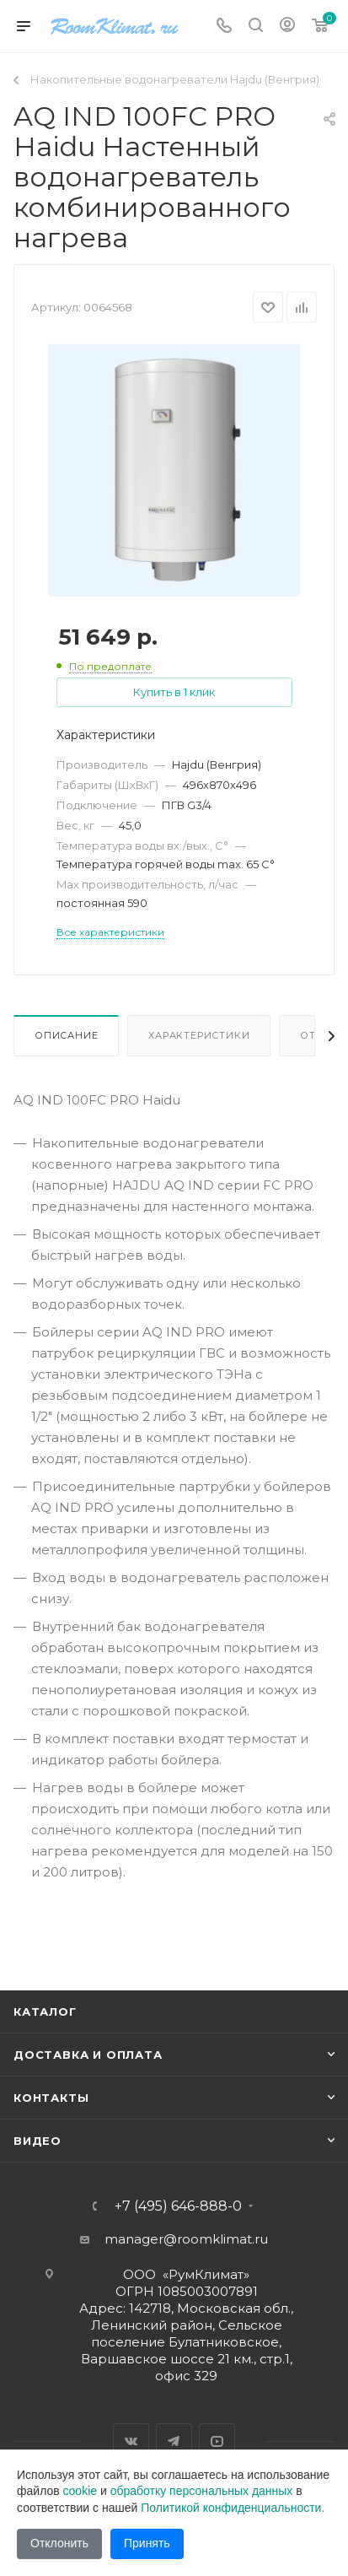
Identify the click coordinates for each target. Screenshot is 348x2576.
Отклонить (59, 2543)
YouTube (217, 2441)
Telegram (174, 2441)
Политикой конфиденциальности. (232, 2507)
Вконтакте (131, 2441)
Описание (66, 1035)
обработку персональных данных (201, 2491)
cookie (80, 2491)
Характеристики (198, 1035)
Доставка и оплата (88, 2054)
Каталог (45, 2011)
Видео (37, 2140)
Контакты (50, 2097)
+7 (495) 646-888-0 (178, 2206)
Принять (147, 2543)
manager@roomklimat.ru (186, 2239)
